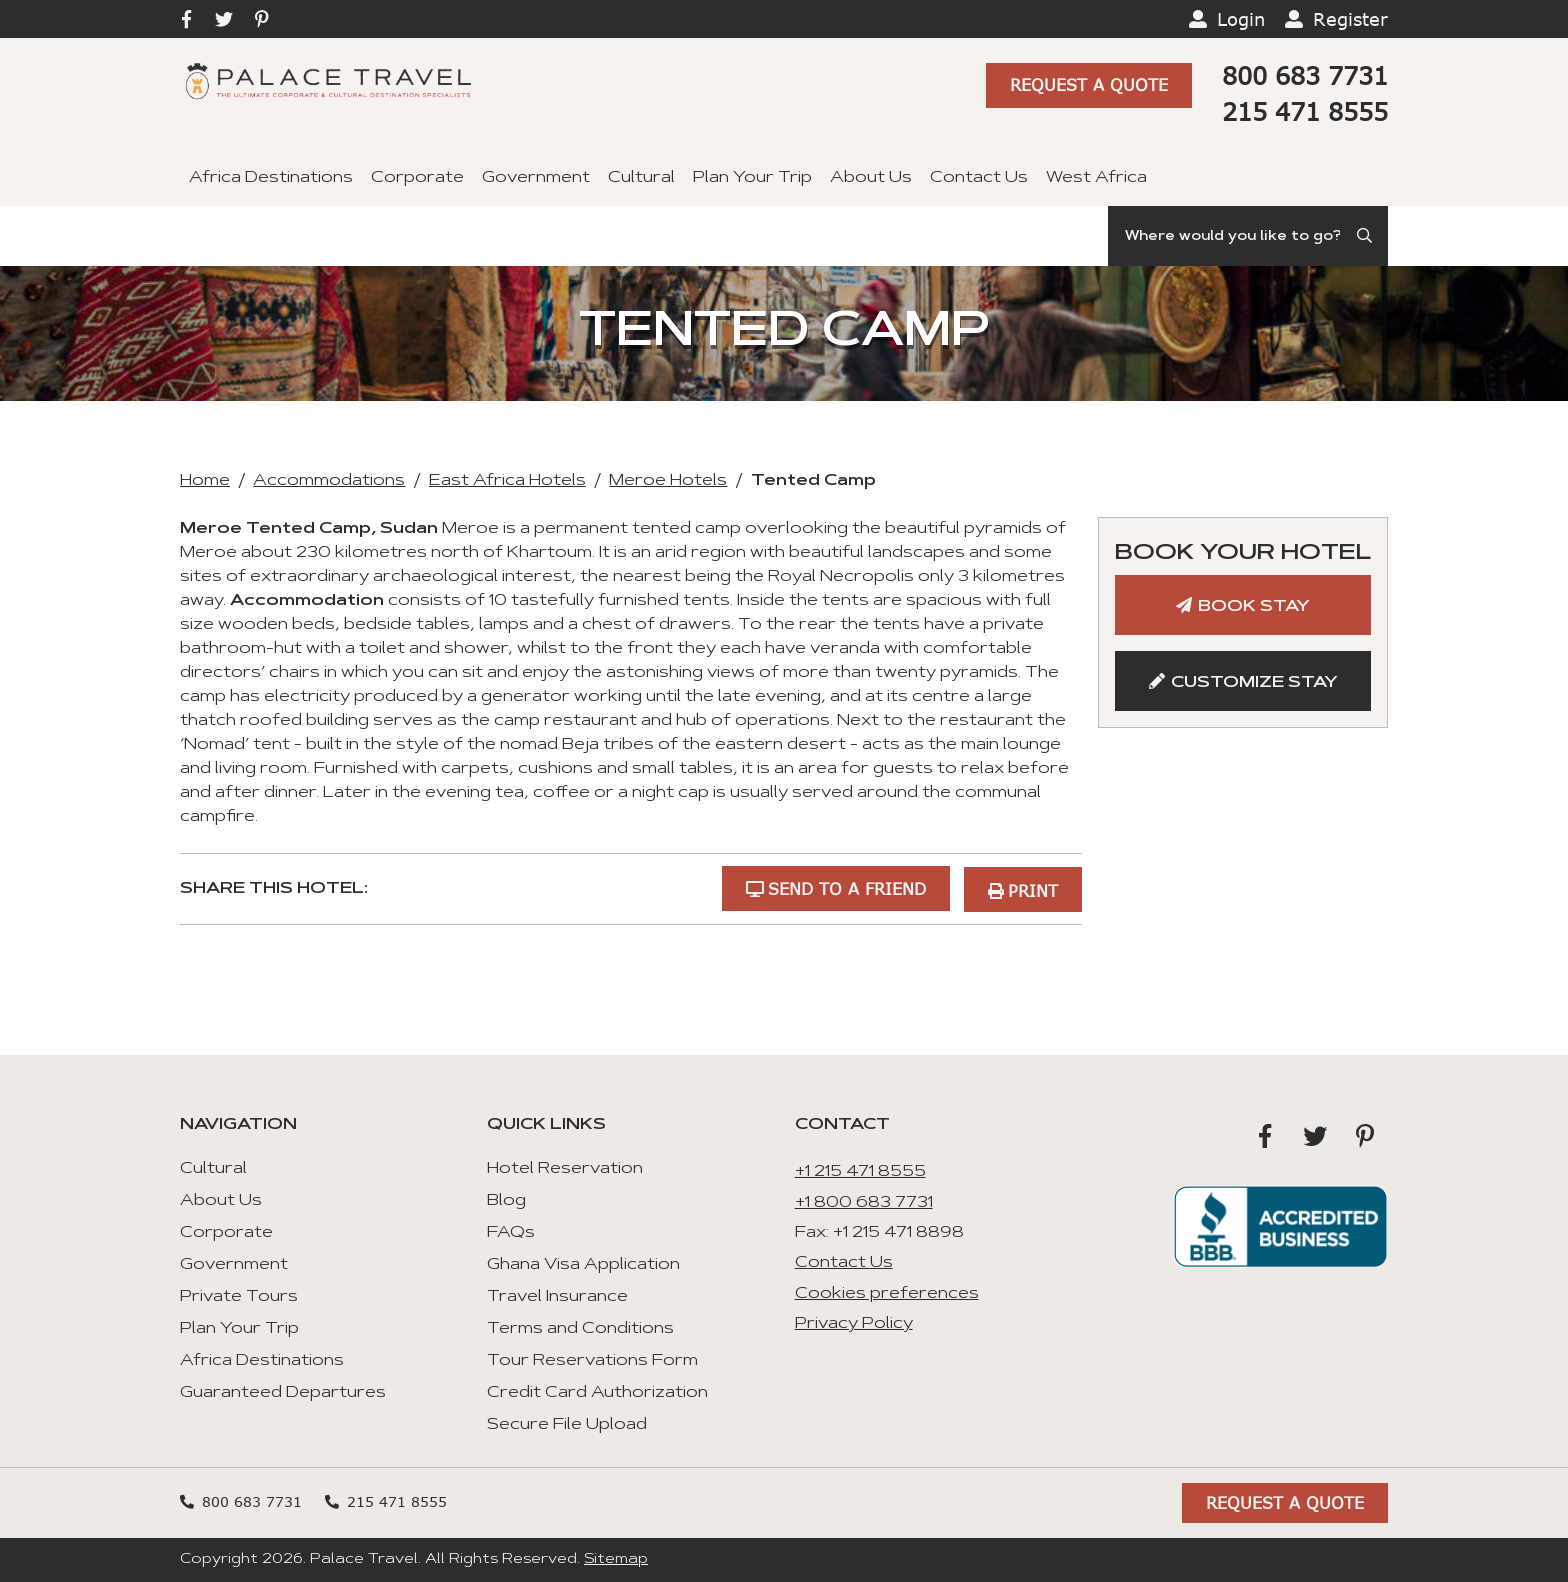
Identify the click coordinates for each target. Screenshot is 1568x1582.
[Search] (1248, 236)
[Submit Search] (1366, 236)
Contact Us (979, 178)
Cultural (641, 178)
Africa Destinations (271, 178)
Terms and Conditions (580, 1328)
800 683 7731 (1305, 75)
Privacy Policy (854, 1323)
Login (1241, 19)
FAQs (511, 1232)
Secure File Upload (567, 1424)
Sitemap (616, 1559)
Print (1033, 887)
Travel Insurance (557, 1296)
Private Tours (239, 1296)
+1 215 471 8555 (860, 1171)
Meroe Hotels (668, 481)
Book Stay (1254, 607)
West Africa (1096, 178)
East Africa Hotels (507, 481)
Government (536, 178)
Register (1350, 19)
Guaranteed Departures (283, 1392)
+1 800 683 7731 (864, 1201)
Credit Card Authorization (597, 1392)
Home (205, 481)
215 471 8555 (1305, 111)
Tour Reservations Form (592, 1360)
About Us (871, 178)
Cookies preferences (887, 1292)
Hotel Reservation (565, 1168)
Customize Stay (1254, 683)
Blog (506, 1200)
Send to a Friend (845, 887)
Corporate (417, 178)
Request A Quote (1089, 86)
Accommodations (329, 481)
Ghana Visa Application (583, 1264)
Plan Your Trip (752, 178)
